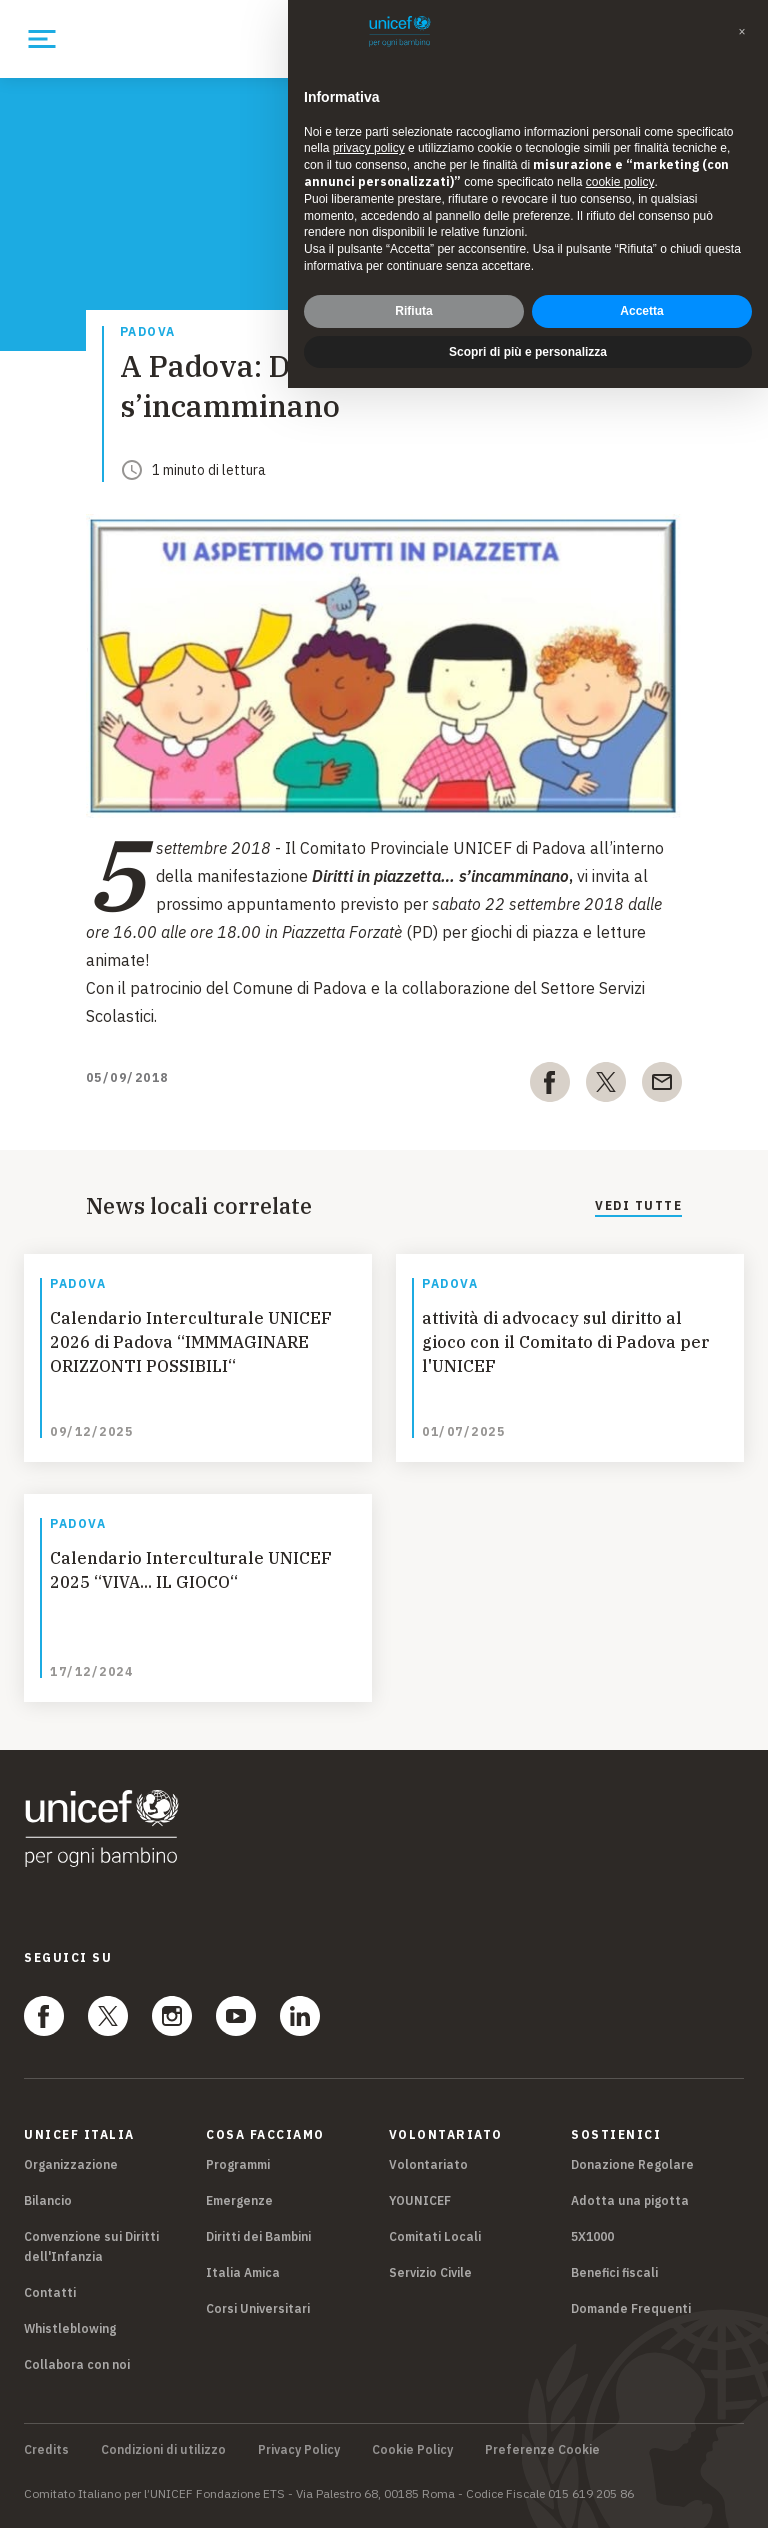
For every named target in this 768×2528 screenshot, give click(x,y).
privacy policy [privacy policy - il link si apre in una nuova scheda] (369, 148)
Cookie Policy (412, 2450)
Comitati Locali (435, 2236)
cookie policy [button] (620, 182)
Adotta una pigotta (630, 2200)
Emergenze (239, 2200)
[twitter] (606, 1086)
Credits (46, 2450)
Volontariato (428, 2164)
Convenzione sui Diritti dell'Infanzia (91, 2246)
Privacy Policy (299, 2450)
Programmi (238, 2164)
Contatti (50, 2292)
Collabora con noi (77, 2364)
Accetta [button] (641, 311)
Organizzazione (71, 2164)
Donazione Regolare (632, 2164)
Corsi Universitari (258, 2308)
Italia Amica (243, 2272)
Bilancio (48, 2200)
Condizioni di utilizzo (163, 2450)
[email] (662, 1086)
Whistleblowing (70, 2328)
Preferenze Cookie (542, 2450)
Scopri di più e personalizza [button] (528, 352)
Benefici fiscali (614, 2272)
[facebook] (550, 1086)
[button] (742, 32)
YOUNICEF (420, 2200)
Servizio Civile (430, 2272)
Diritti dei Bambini (258, 2236)
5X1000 (592, 2236)
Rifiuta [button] (413, 311)
